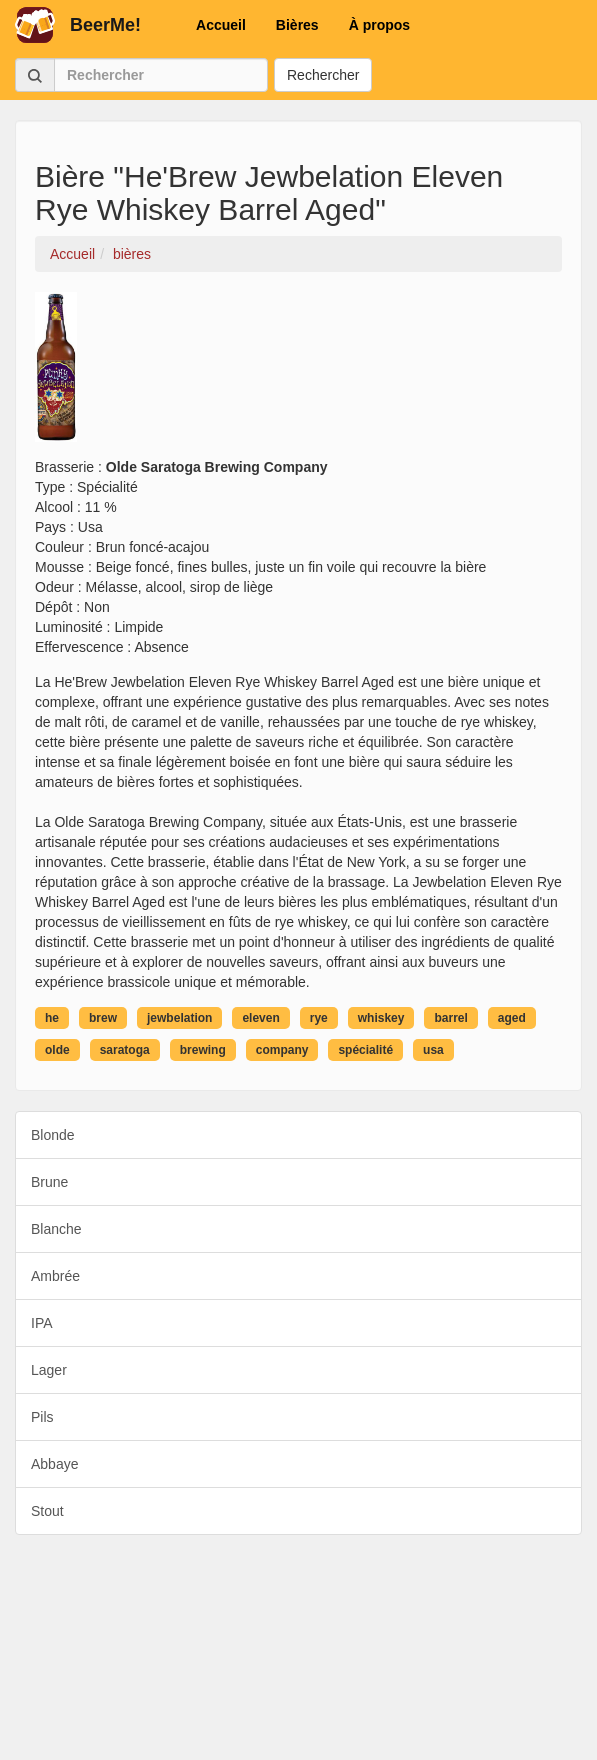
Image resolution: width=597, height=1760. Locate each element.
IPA (42, 1323)
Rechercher (323, 75)
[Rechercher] (161, 75)
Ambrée (55, 1276)
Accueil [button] (221, 25)
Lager (49, 1370)
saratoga (125, 1050)
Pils (42, 1417)
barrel (450, 1018)
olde (57, 1050)
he (52, 1018)
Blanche (56, 1229)
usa (433, 1050)
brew (103, 1018)
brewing (203, 1050)
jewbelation (179, 1018)
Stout (47, 1511)
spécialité (365, 1050)
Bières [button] (297, 25)
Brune (49, 1182)
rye (319, 1018)
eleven (260, 1018)
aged (512, 1018)
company (282, 1050)
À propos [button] (379, 25)
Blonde (53, 1135)
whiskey (381, 1018)
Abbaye (54, 1464)
